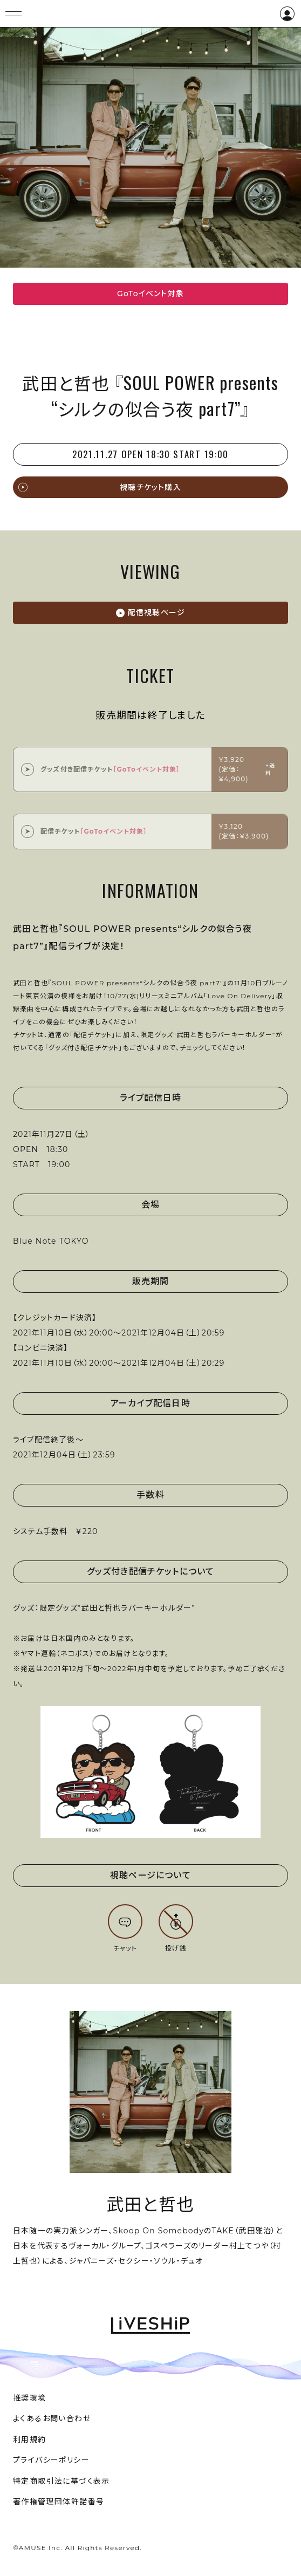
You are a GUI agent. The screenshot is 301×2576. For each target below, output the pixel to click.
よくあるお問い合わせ (52, 2418)
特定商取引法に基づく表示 (61, 2481)
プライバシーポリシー (51, 2460)
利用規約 (29, 2439)
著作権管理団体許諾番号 (58, 2501)
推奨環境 (29, 2398)
